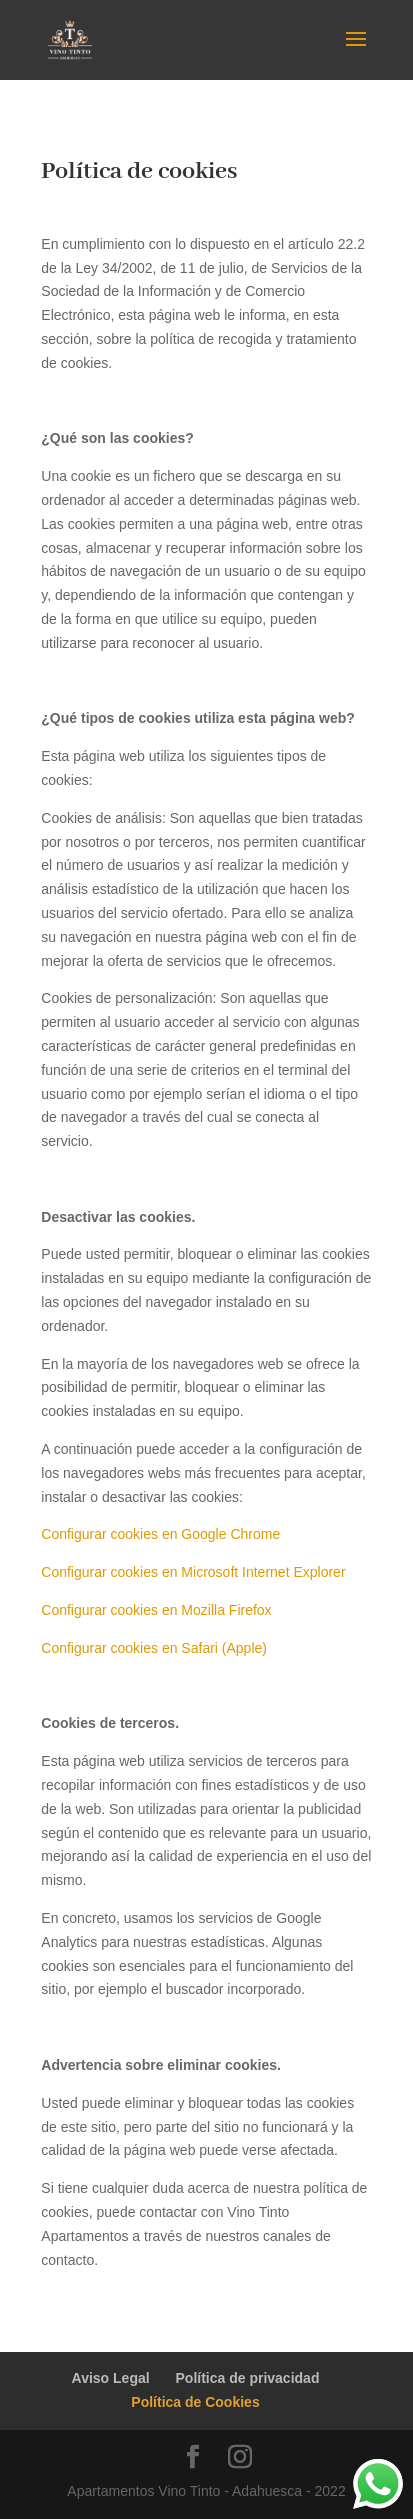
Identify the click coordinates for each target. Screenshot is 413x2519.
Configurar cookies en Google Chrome (160, 1534)
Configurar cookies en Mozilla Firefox (156, 1610)
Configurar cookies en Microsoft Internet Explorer (193, 1572)
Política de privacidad (248, 2378)
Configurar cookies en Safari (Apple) (154, 1648)
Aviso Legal (111, 2378)
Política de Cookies (195, 2402)
